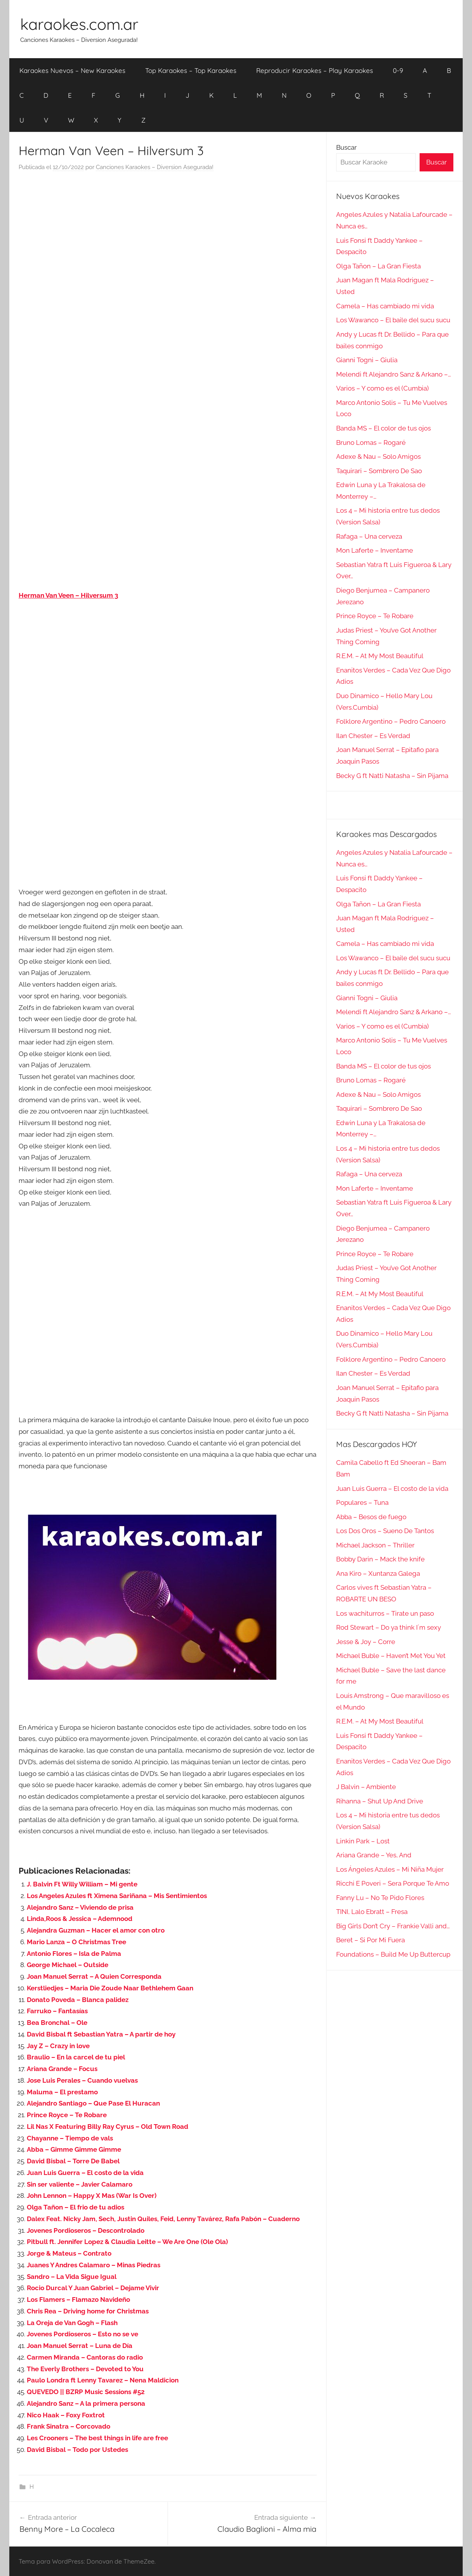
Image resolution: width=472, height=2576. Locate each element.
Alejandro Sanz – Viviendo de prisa (80, 1907)
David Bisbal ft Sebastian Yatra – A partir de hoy (101, 2034)
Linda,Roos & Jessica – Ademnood (79, 1918)
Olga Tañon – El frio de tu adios (75, 2207)
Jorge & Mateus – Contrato (69, 2253)
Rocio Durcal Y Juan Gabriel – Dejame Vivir (93, 2288)
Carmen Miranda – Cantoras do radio (85, 2357)
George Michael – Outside (67, 1965)
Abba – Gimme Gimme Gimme (74, 2149)
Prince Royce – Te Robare (67, 2115)
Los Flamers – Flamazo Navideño (78, 2299)
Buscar (346, 147)
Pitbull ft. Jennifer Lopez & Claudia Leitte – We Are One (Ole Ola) (127, 2242)
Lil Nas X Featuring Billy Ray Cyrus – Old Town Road (107, 2126)
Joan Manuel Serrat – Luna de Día (79, 2346)
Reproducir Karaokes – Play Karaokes (314, 70)
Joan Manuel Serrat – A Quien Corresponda (94, 1976)
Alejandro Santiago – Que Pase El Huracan (93, 2103)
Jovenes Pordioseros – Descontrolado (85, 2230)
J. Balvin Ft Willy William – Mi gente (82, 1884)
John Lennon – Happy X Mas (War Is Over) (91, 2195)
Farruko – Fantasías (57, 2011)
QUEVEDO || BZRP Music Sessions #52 (86, 2392)
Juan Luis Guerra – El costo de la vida (85, 2173)
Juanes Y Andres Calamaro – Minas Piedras (93, 2265)
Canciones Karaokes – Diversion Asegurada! (154, 167)
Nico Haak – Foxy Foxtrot (66, 2415)
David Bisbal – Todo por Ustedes (77, 2449)
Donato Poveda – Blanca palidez (77, 2000)
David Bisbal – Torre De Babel (73, 2161)
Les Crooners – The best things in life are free (97, 2438)
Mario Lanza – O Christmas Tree (76, 1942)
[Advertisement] (168, 256)
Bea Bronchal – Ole (57, 2022)
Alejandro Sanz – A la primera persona (86, 2403)
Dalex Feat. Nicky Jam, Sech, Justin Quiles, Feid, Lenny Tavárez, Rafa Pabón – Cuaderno (163, 2219)
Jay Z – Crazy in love (58, 2046)
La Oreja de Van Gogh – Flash (72, 2323)
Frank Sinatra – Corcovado (68, 2426)
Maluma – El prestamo (62, 2092)
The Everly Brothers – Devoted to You (85, 2369)
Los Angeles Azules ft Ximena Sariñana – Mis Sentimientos (117, 1896)
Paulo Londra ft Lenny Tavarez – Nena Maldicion (103, 2380)
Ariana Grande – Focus (62, 2069)
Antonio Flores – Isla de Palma (74, 1953)
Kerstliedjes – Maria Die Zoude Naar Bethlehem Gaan (110, 1988)
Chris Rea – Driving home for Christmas (88, 2311)
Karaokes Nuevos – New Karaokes (72, 70)
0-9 (398, 70)
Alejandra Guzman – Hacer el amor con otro (96, 1930)
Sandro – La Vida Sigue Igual (71, 2276)
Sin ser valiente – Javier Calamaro (79, 2184)
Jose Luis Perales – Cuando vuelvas (82, 2080)
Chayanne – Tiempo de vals (70, 2138)
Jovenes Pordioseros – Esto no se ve (82, 2334)
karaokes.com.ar (79, 24)
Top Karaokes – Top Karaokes (190, 70)
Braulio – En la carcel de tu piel (76, 2057)
